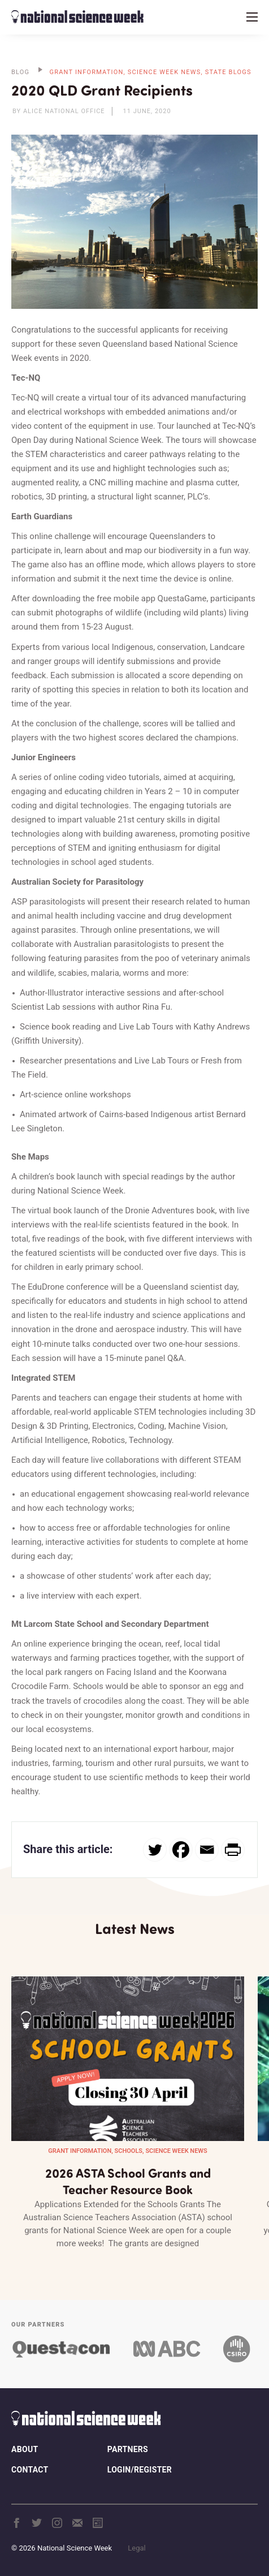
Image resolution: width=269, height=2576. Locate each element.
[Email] (207, 1850)
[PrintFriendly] (233, 1850)
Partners (127, 2449)
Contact (29, 2469)
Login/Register (139, 2469)
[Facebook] (181, 1850)
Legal (136, 2548)
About (24, 2449)
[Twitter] (155, 1850)
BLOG (20, 72)
